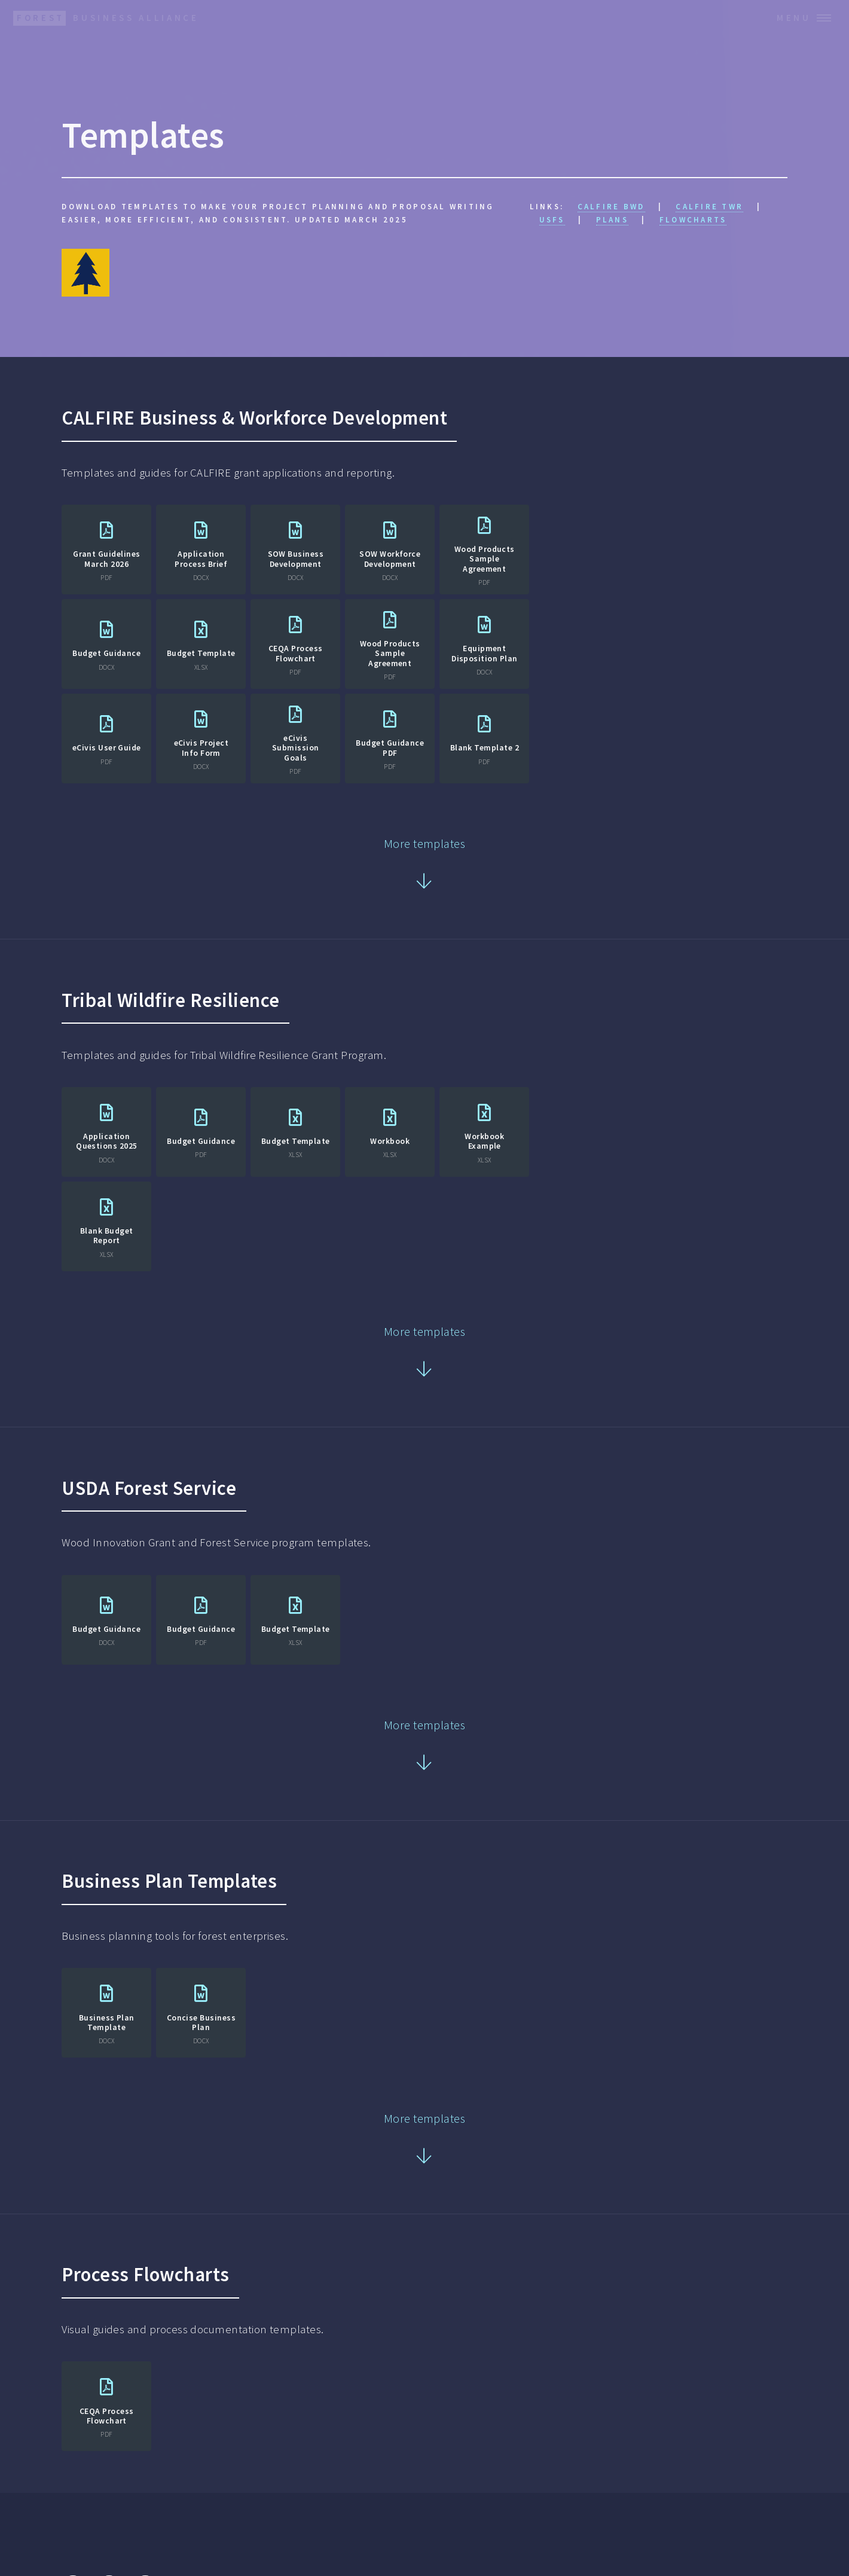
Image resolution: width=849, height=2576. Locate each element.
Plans (612, 220)
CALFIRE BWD (611, 207)
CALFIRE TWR (709, 207)
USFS (552, 220)
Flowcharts (693, 220)
